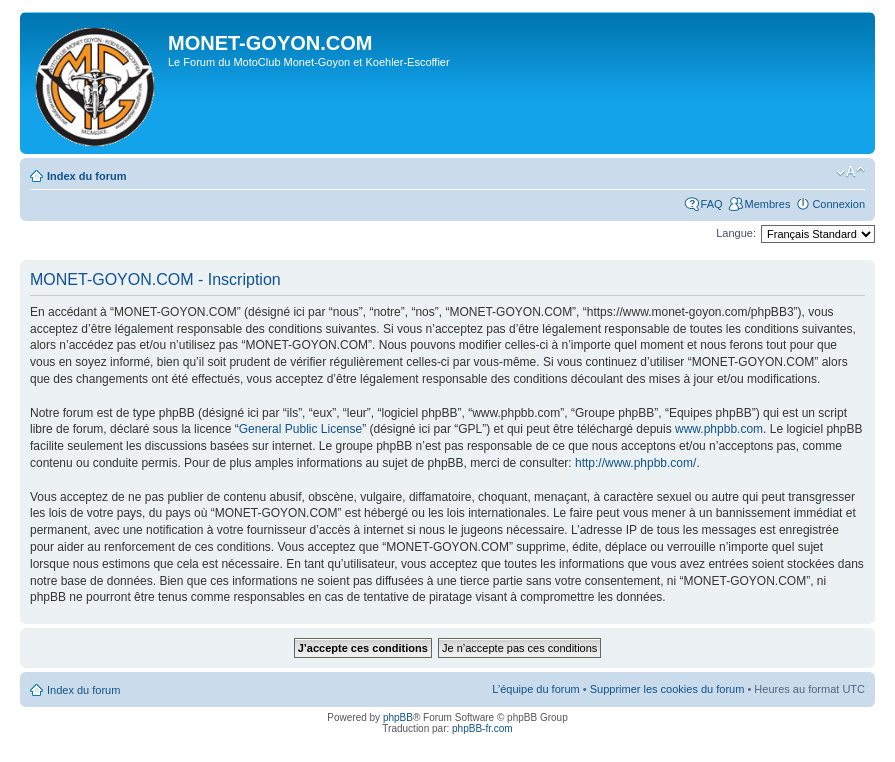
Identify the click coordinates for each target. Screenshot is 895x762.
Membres (768, 204)
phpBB (398, 717)
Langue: (736, 233)
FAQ (712, 204)
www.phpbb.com (719, 429)
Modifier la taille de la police (850, 172)
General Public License (300, 429)
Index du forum (86, 176)
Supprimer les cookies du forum (667, 689)
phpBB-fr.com (482, 728)
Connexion (838, 204)
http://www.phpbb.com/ (635, 463)
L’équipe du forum (535, 689)
